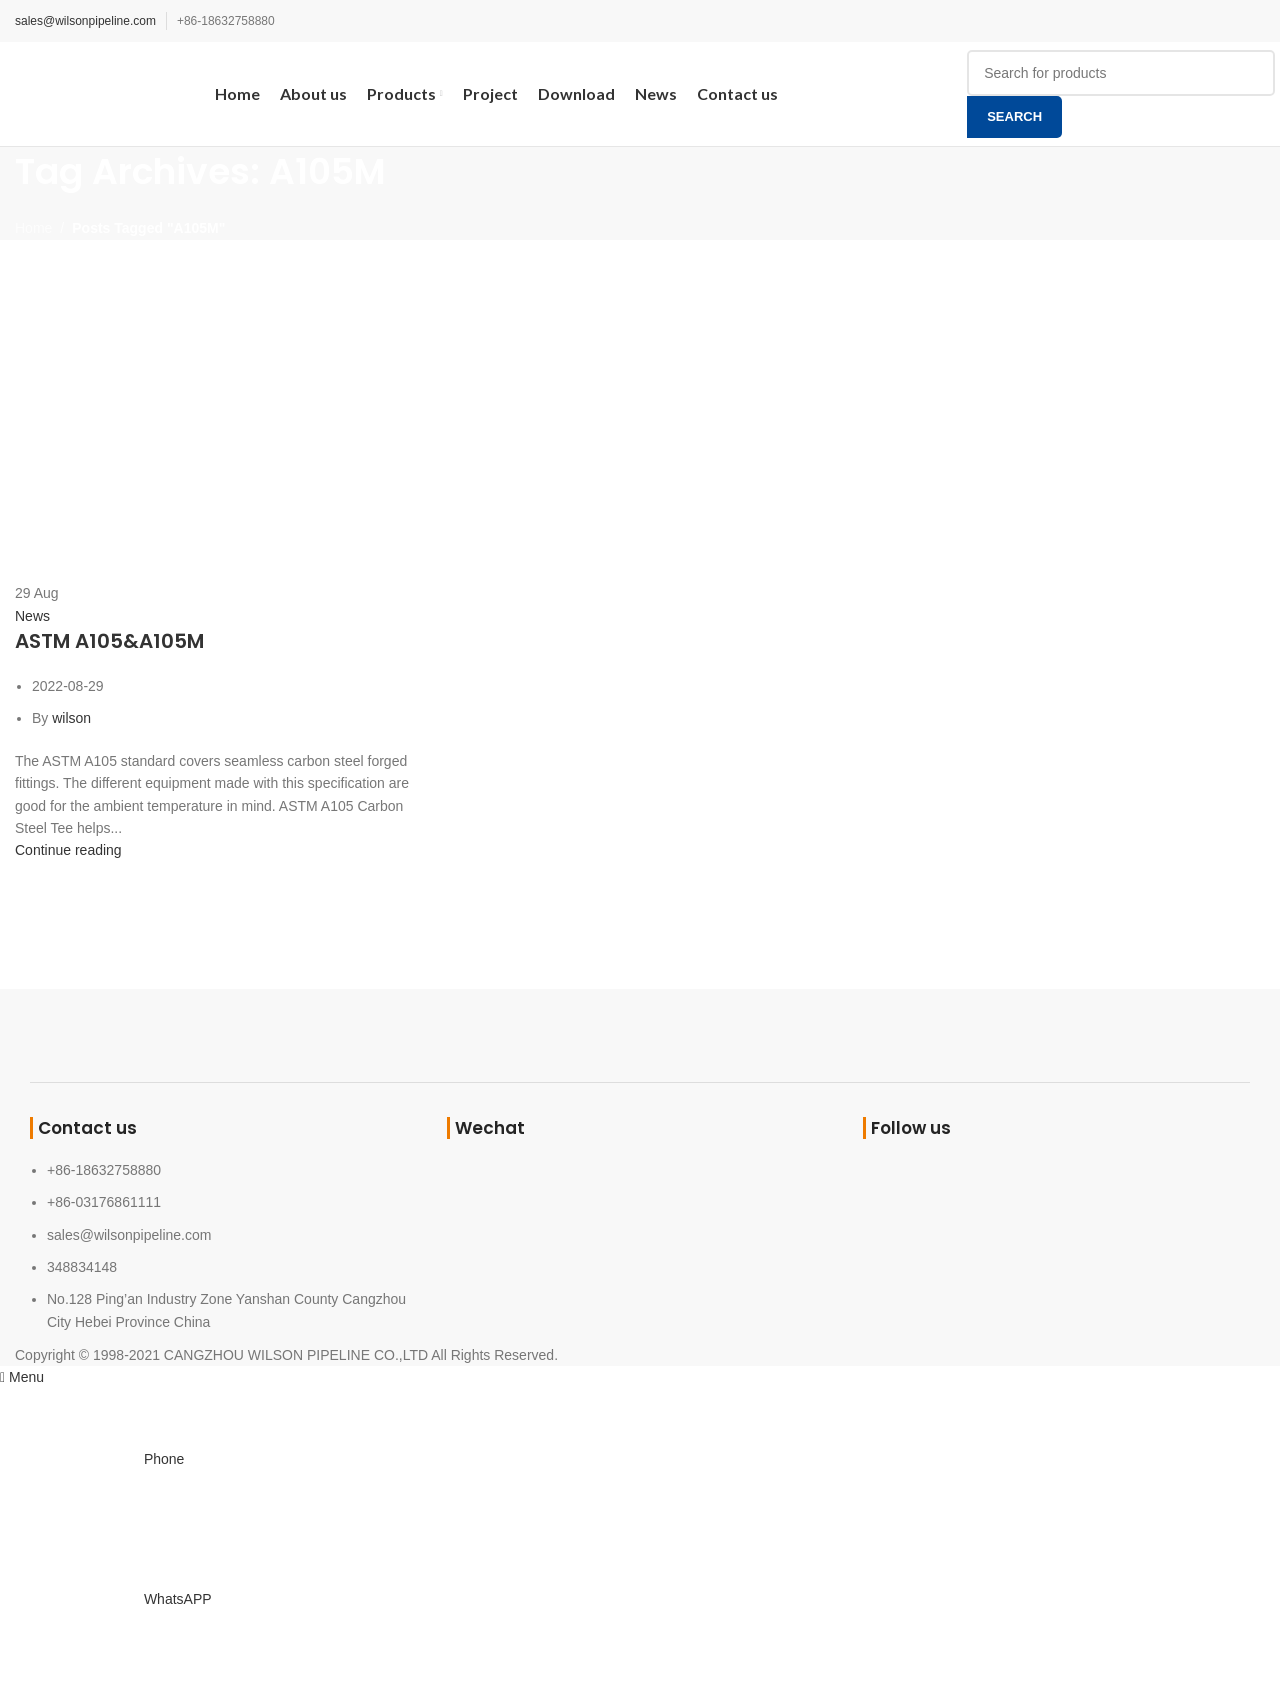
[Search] (1121, 73)
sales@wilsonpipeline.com (85, 21)
